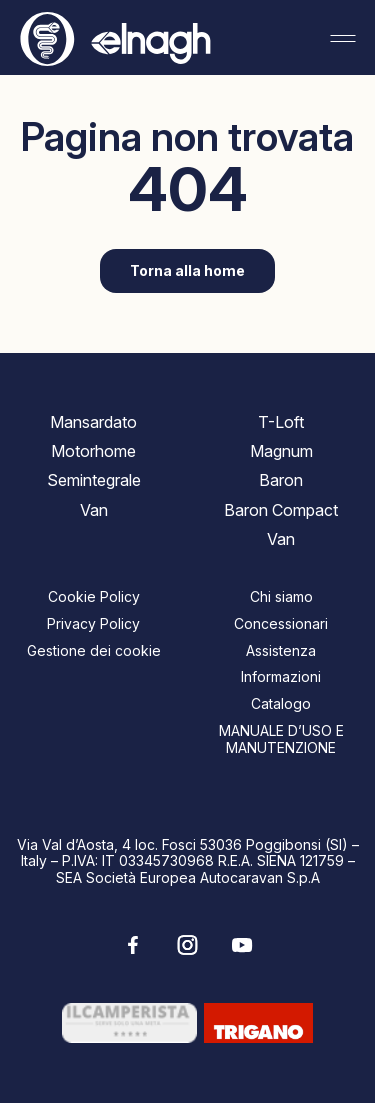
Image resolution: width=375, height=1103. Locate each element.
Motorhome (93, 451)
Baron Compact (281, 510)
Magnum (281, 451)
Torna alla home (187, 270)
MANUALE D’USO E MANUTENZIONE (281, 739)
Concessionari (281, 623)
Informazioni (281, 676)
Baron (281, 480)
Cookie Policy (94, 596)
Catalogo (281, 703)
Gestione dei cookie (94, 650)
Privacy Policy (93, 623)
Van (94, 510)
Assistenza (281, 650)
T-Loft (281, 422)
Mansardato (93, 422)
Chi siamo (281, 596)
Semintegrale (94, 480)
